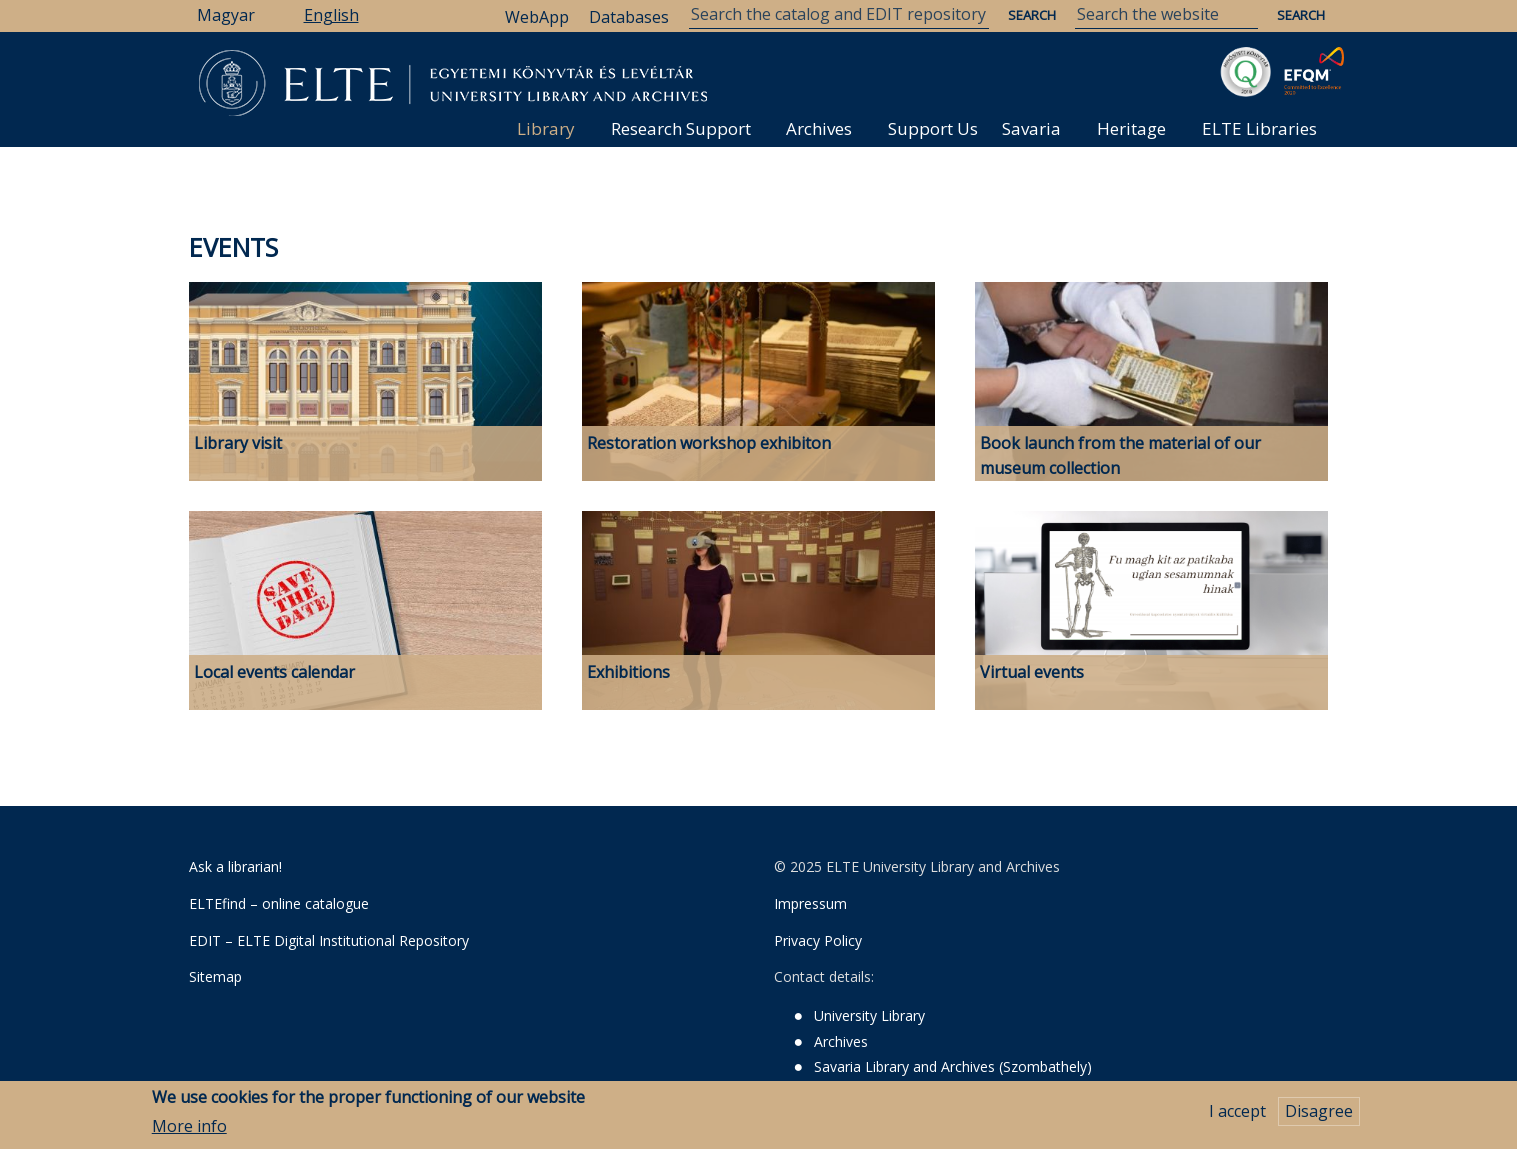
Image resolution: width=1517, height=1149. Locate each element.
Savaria (1031, 128)
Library (546, 128)
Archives (819, 128)
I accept (1237, 1116)
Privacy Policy (818, 940)
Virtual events (1032, 672)
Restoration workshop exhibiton (709, 443)
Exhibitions (628, 672)
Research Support (681, 128)
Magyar (226, 15)
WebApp (537, 17)
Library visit (238, 443)
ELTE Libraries (1259, 128)
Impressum (810, 903)
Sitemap (215, 976)
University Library (869, 1015)
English (331, 15)
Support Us (933, 128)
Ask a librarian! (235, 866)
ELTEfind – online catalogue (279, 903)
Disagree (1319, 1116)
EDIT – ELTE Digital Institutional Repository (329, 940)
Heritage (1131, 128)
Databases (629, 17)
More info (189, 1130)
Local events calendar (274, 672)
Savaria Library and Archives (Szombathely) (953, 1066)
